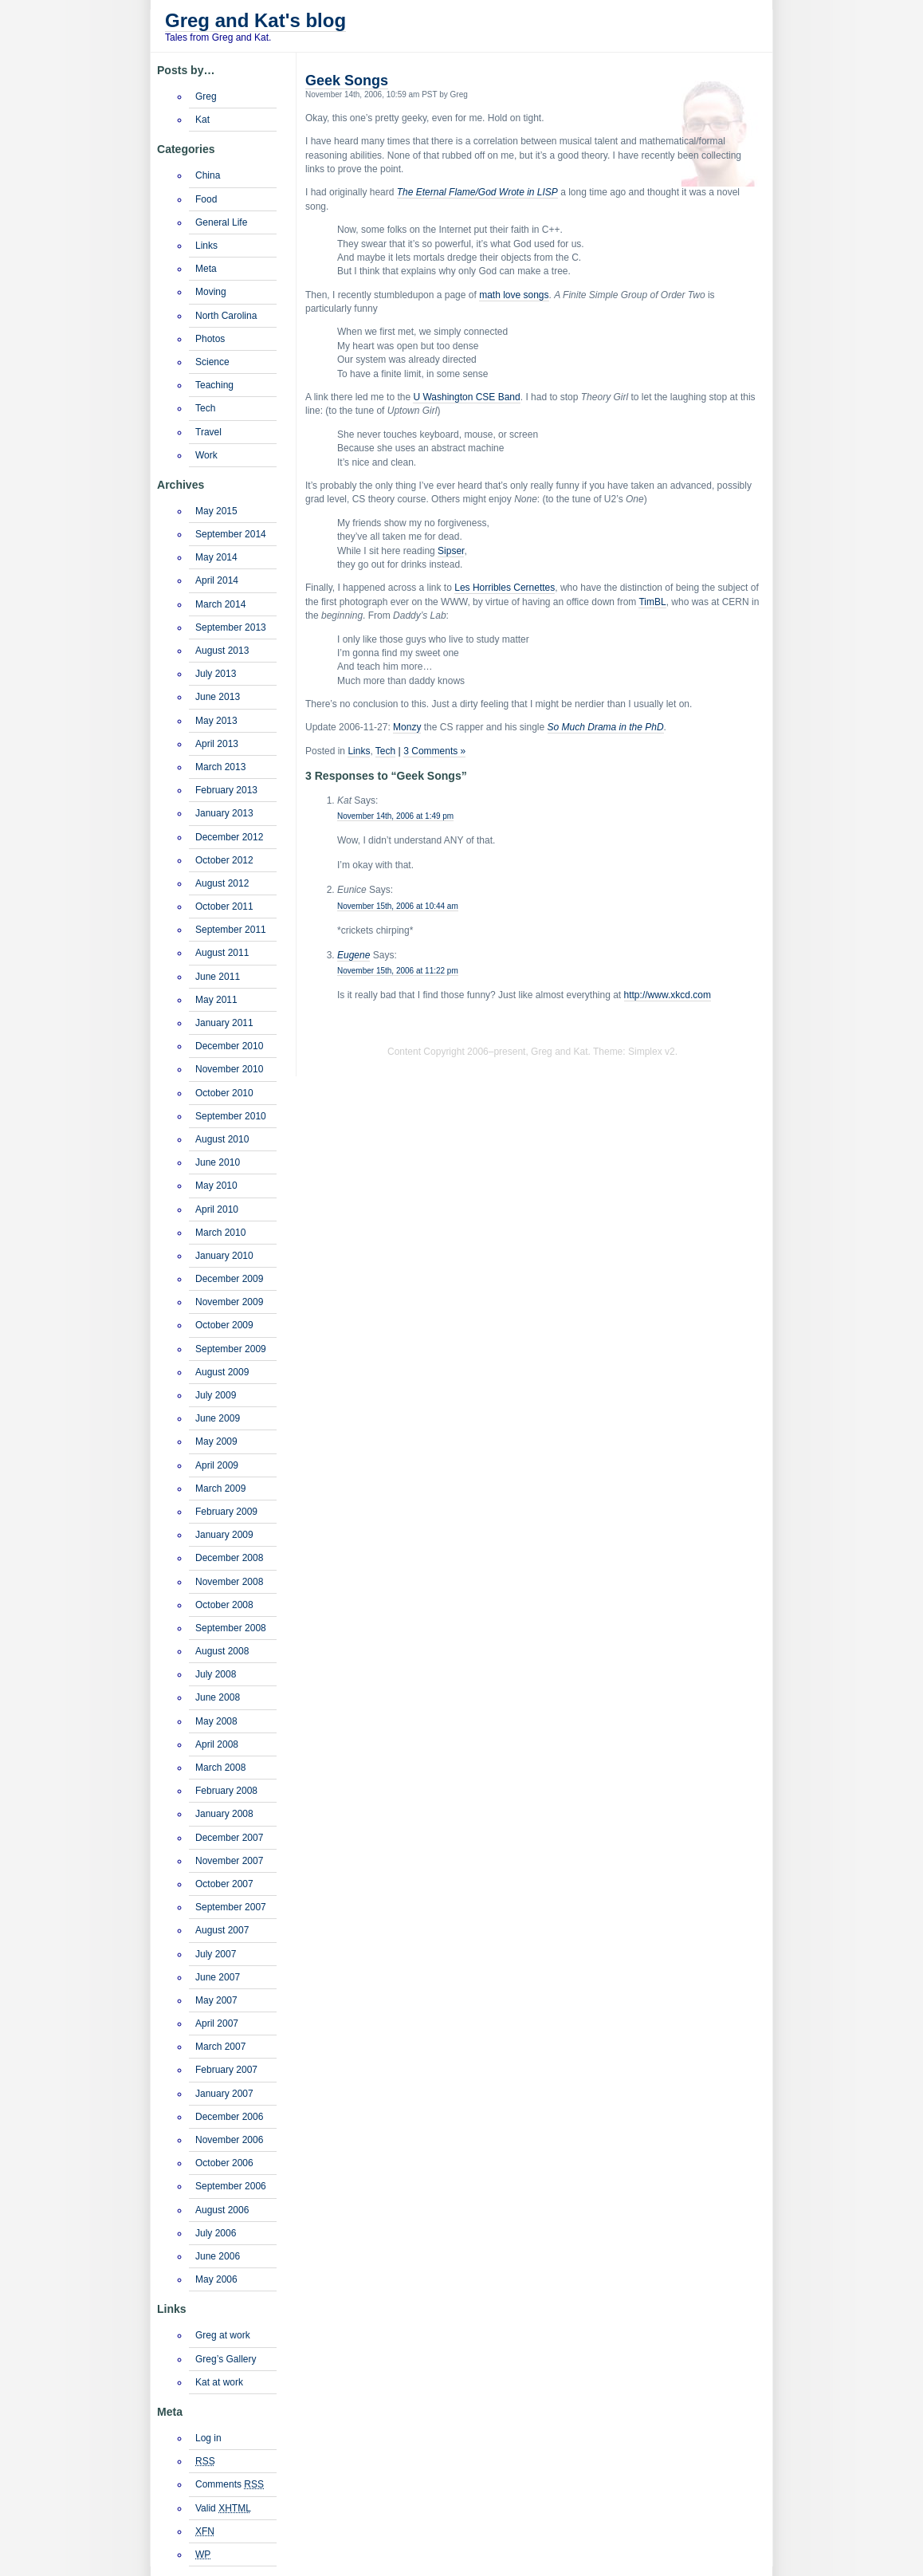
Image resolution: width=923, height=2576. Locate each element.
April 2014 (216, 580)
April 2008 (216, 1744)
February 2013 (226, 790)
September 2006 (230, 2186)
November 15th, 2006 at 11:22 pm (397, 970)
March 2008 (220, 1767)
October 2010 (224, 1093)
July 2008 (215, 1674)
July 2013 (215, 673)
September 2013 (230, 627)
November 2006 (229, 2139)
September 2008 (230, 1628)
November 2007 (229, 1860)
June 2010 (217, 1162)
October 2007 (224, 1884)
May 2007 (216, 2000)
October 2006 (224, 2163)
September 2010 (230, 1116)
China (207, 175)
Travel (208, 432)
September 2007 (230, 1907)
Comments (229, 2484)
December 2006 (229, 2116)
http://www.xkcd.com (667, 995)
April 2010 (216, 1209)
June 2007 (217, 1977)
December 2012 (229, 837)
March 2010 (220, 1232)
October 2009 (224, 1325)
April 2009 (216, 1465)
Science (212, 362)
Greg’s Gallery (225, 2359)
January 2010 (224, 1255)
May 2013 (216, 720)
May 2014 (216, 557)
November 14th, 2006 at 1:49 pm (395, 816)
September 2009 (230, 1349)
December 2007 (229, 1837)
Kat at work (219, 2382)
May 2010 (216, 1185)
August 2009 (222, 1372)
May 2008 (216, 1721)
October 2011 (224, 906)
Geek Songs (346, 80)
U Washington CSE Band (466, 397)
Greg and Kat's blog (255, 20)
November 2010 (229, 1069)
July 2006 (215, 2233)
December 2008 (229, 1557)
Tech (385, 751)
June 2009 (217, 1418)
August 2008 (222, 1651)
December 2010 (229, 1046)
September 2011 (230, 929)
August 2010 (222, 1139)
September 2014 (230, 534)
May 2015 (216, 511)
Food (206, 199)
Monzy (407, 727)
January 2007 (224, 2093)
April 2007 (216, 2023)
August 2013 (222, 650)
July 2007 (215, 1954)
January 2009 (224, 1534)
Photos (210, 338)
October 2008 (224, 1604)
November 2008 (229, 1581)
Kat (202, 119)
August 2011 (222, 952)
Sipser (451, 550)
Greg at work (222, 2335)
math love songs (513, 295)
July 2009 (215, 1395)
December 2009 (229, 1278)
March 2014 (220, 604)
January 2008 (224, 1813)
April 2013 (216, 743)
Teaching (214, 385)
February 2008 (226, 1790)
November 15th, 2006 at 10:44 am (397, 906)
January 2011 (224, 1022)
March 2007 (220, 2046)
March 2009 (220, 1488)
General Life (221, 222)
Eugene (353, 955)
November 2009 (229, 1302)
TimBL (652, 602)
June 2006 (217, 2256)
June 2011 (217, 976)
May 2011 (216, 999)
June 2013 (217, 696)
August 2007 (222, 1930)
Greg (206, 96)
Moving (210, 291)
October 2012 (224, 860)
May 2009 (216, 1441)
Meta (206, 268)
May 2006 (216, 2279)
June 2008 (217, 1697)
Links (359, 751)
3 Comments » (434, 751)
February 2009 (226, 1511)
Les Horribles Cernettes (504, 587)
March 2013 (220, 767)
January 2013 (224, 813)
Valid (223, 2508)
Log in (208, 2438)
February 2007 (226, 2069)
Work (206, 455)
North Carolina (226, 315)
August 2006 (222, 2210)
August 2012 (222, 883)
